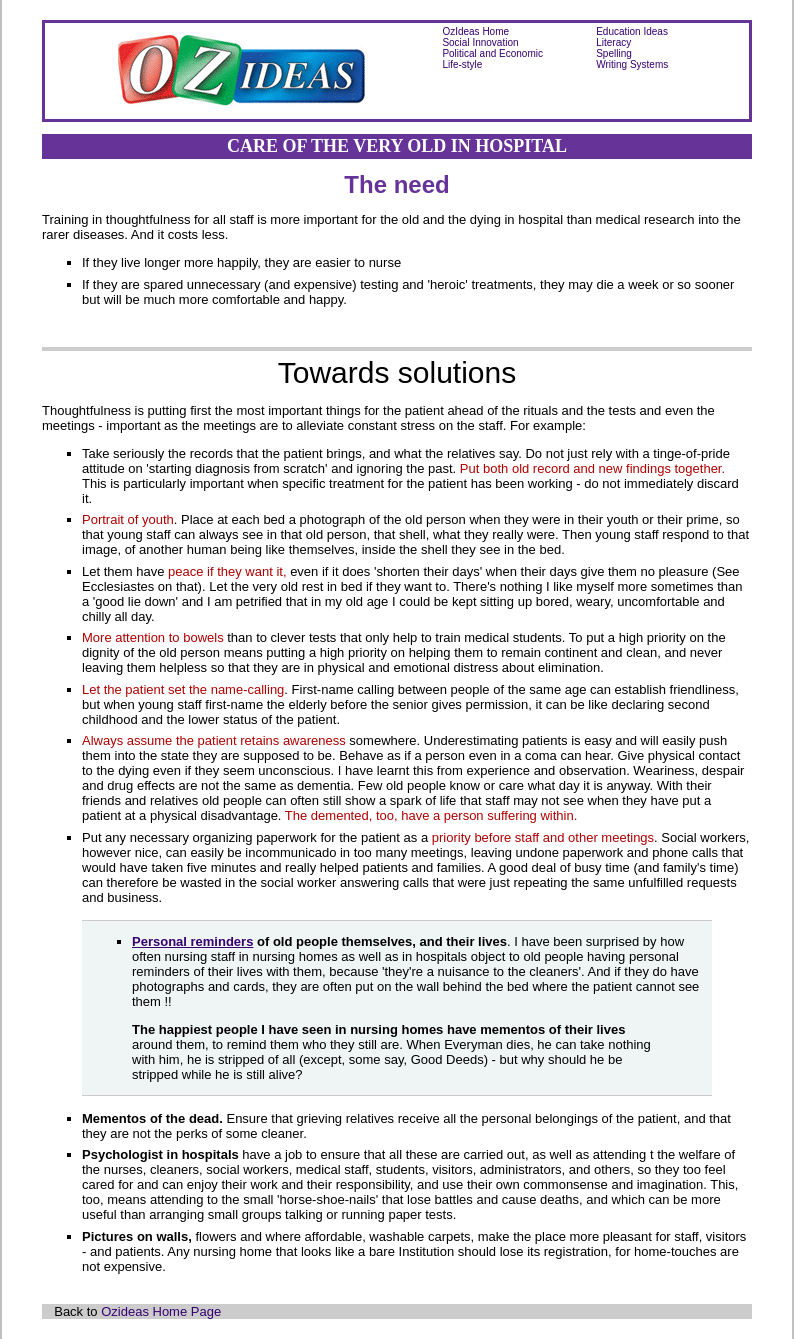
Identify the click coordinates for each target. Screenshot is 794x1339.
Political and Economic (492, 53)
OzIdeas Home (475, 31)
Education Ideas (632, 31)
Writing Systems (632, 64)
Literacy (613, 42)
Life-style (462, 64)
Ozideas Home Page (161, 1311)
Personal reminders (192, 941)
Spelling (614, 53)
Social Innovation (480, 42)
